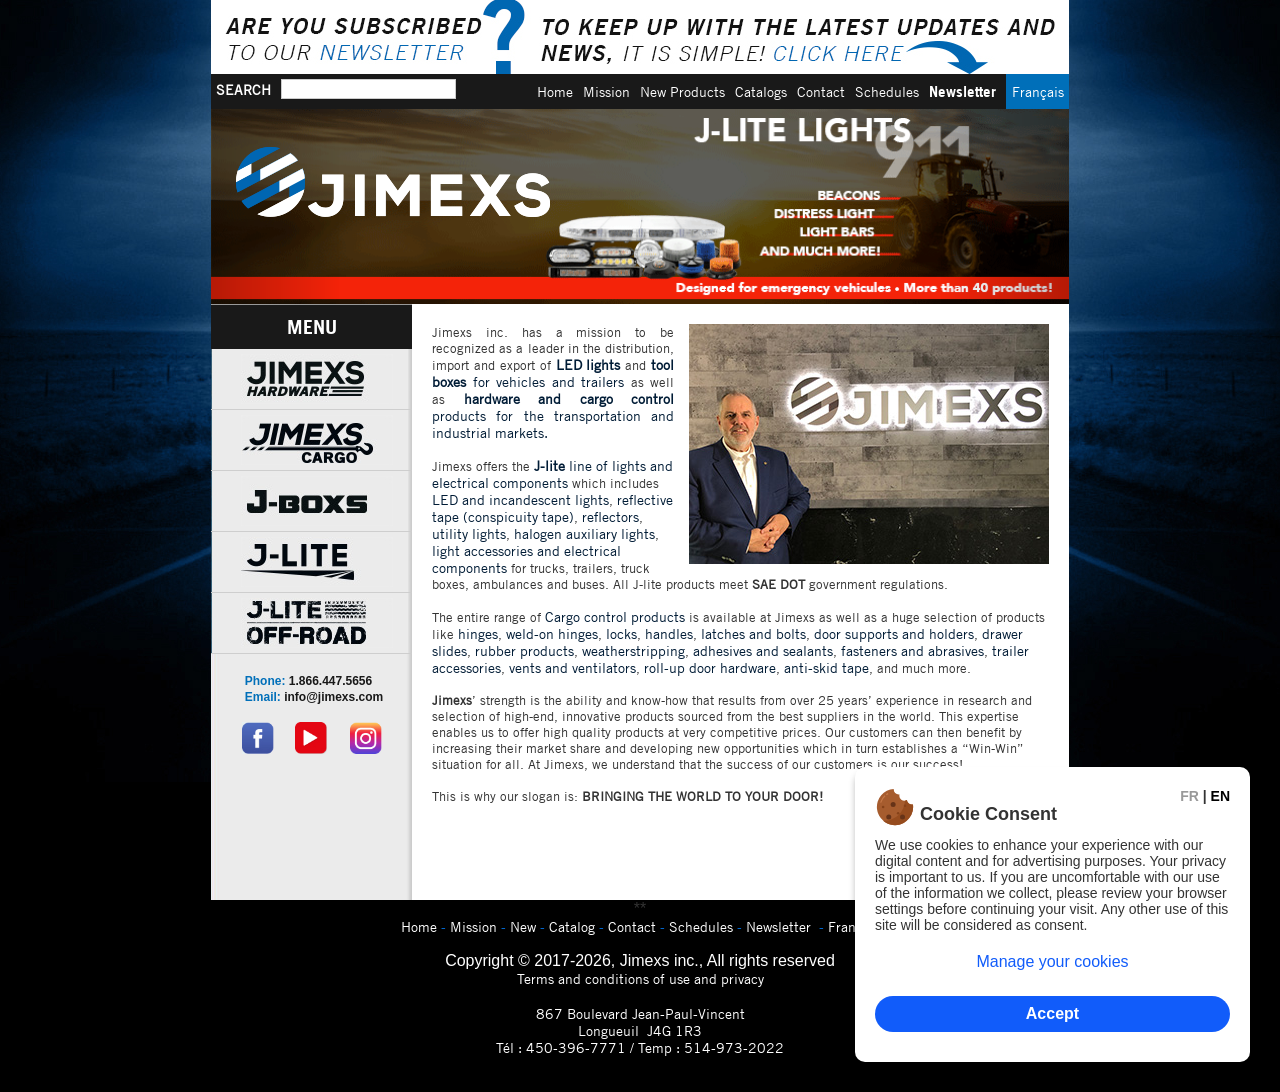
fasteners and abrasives (912, 650)
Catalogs (761, 91)
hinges (478, 633)
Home (555, 91)
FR (1189, 796)
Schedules (887, 91)
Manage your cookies (1052, 961)
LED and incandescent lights (520, 499)
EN (1220, 796)
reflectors (610, 516)
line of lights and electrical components (552, 474)
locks (621, 633)
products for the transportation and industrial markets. (553, 415)
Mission (606, 91)
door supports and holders (894, 633)
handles (669, 633)
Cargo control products (615, 616)
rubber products (524, 650)
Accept (1052, 1013)
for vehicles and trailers (553, 373)
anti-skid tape (826, 667)
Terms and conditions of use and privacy (640, 978)
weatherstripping (633, 650)
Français (1038, 91)
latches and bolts (753, 633)
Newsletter (962, 91)
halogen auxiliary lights (584, 533)
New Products (682, 91)
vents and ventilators (572, 667)
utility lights (469, 533)
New (523, 926)
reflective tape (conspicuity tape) (552, 508)
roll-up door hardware (710, 667)
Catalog (572, 926)
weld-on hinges (552, 633)
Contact (821, 91)
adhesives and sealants (763, 650)
